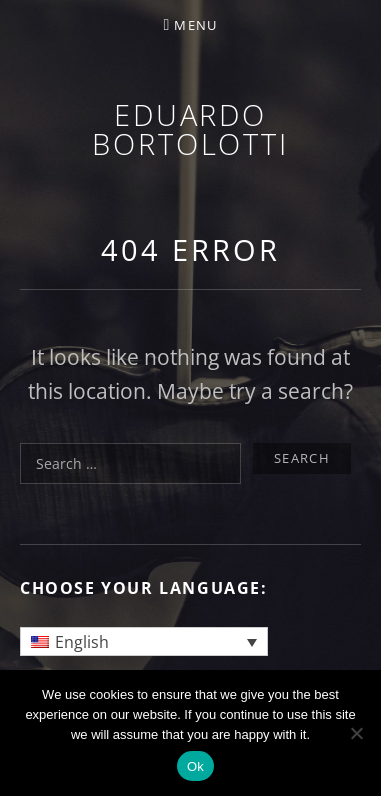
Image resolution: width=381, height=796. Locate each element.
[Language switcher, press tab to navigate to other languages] (144, 642)
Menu (195, 25)
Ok (195, 766)
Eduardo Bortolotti (190, 129)
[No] (356, 733)
